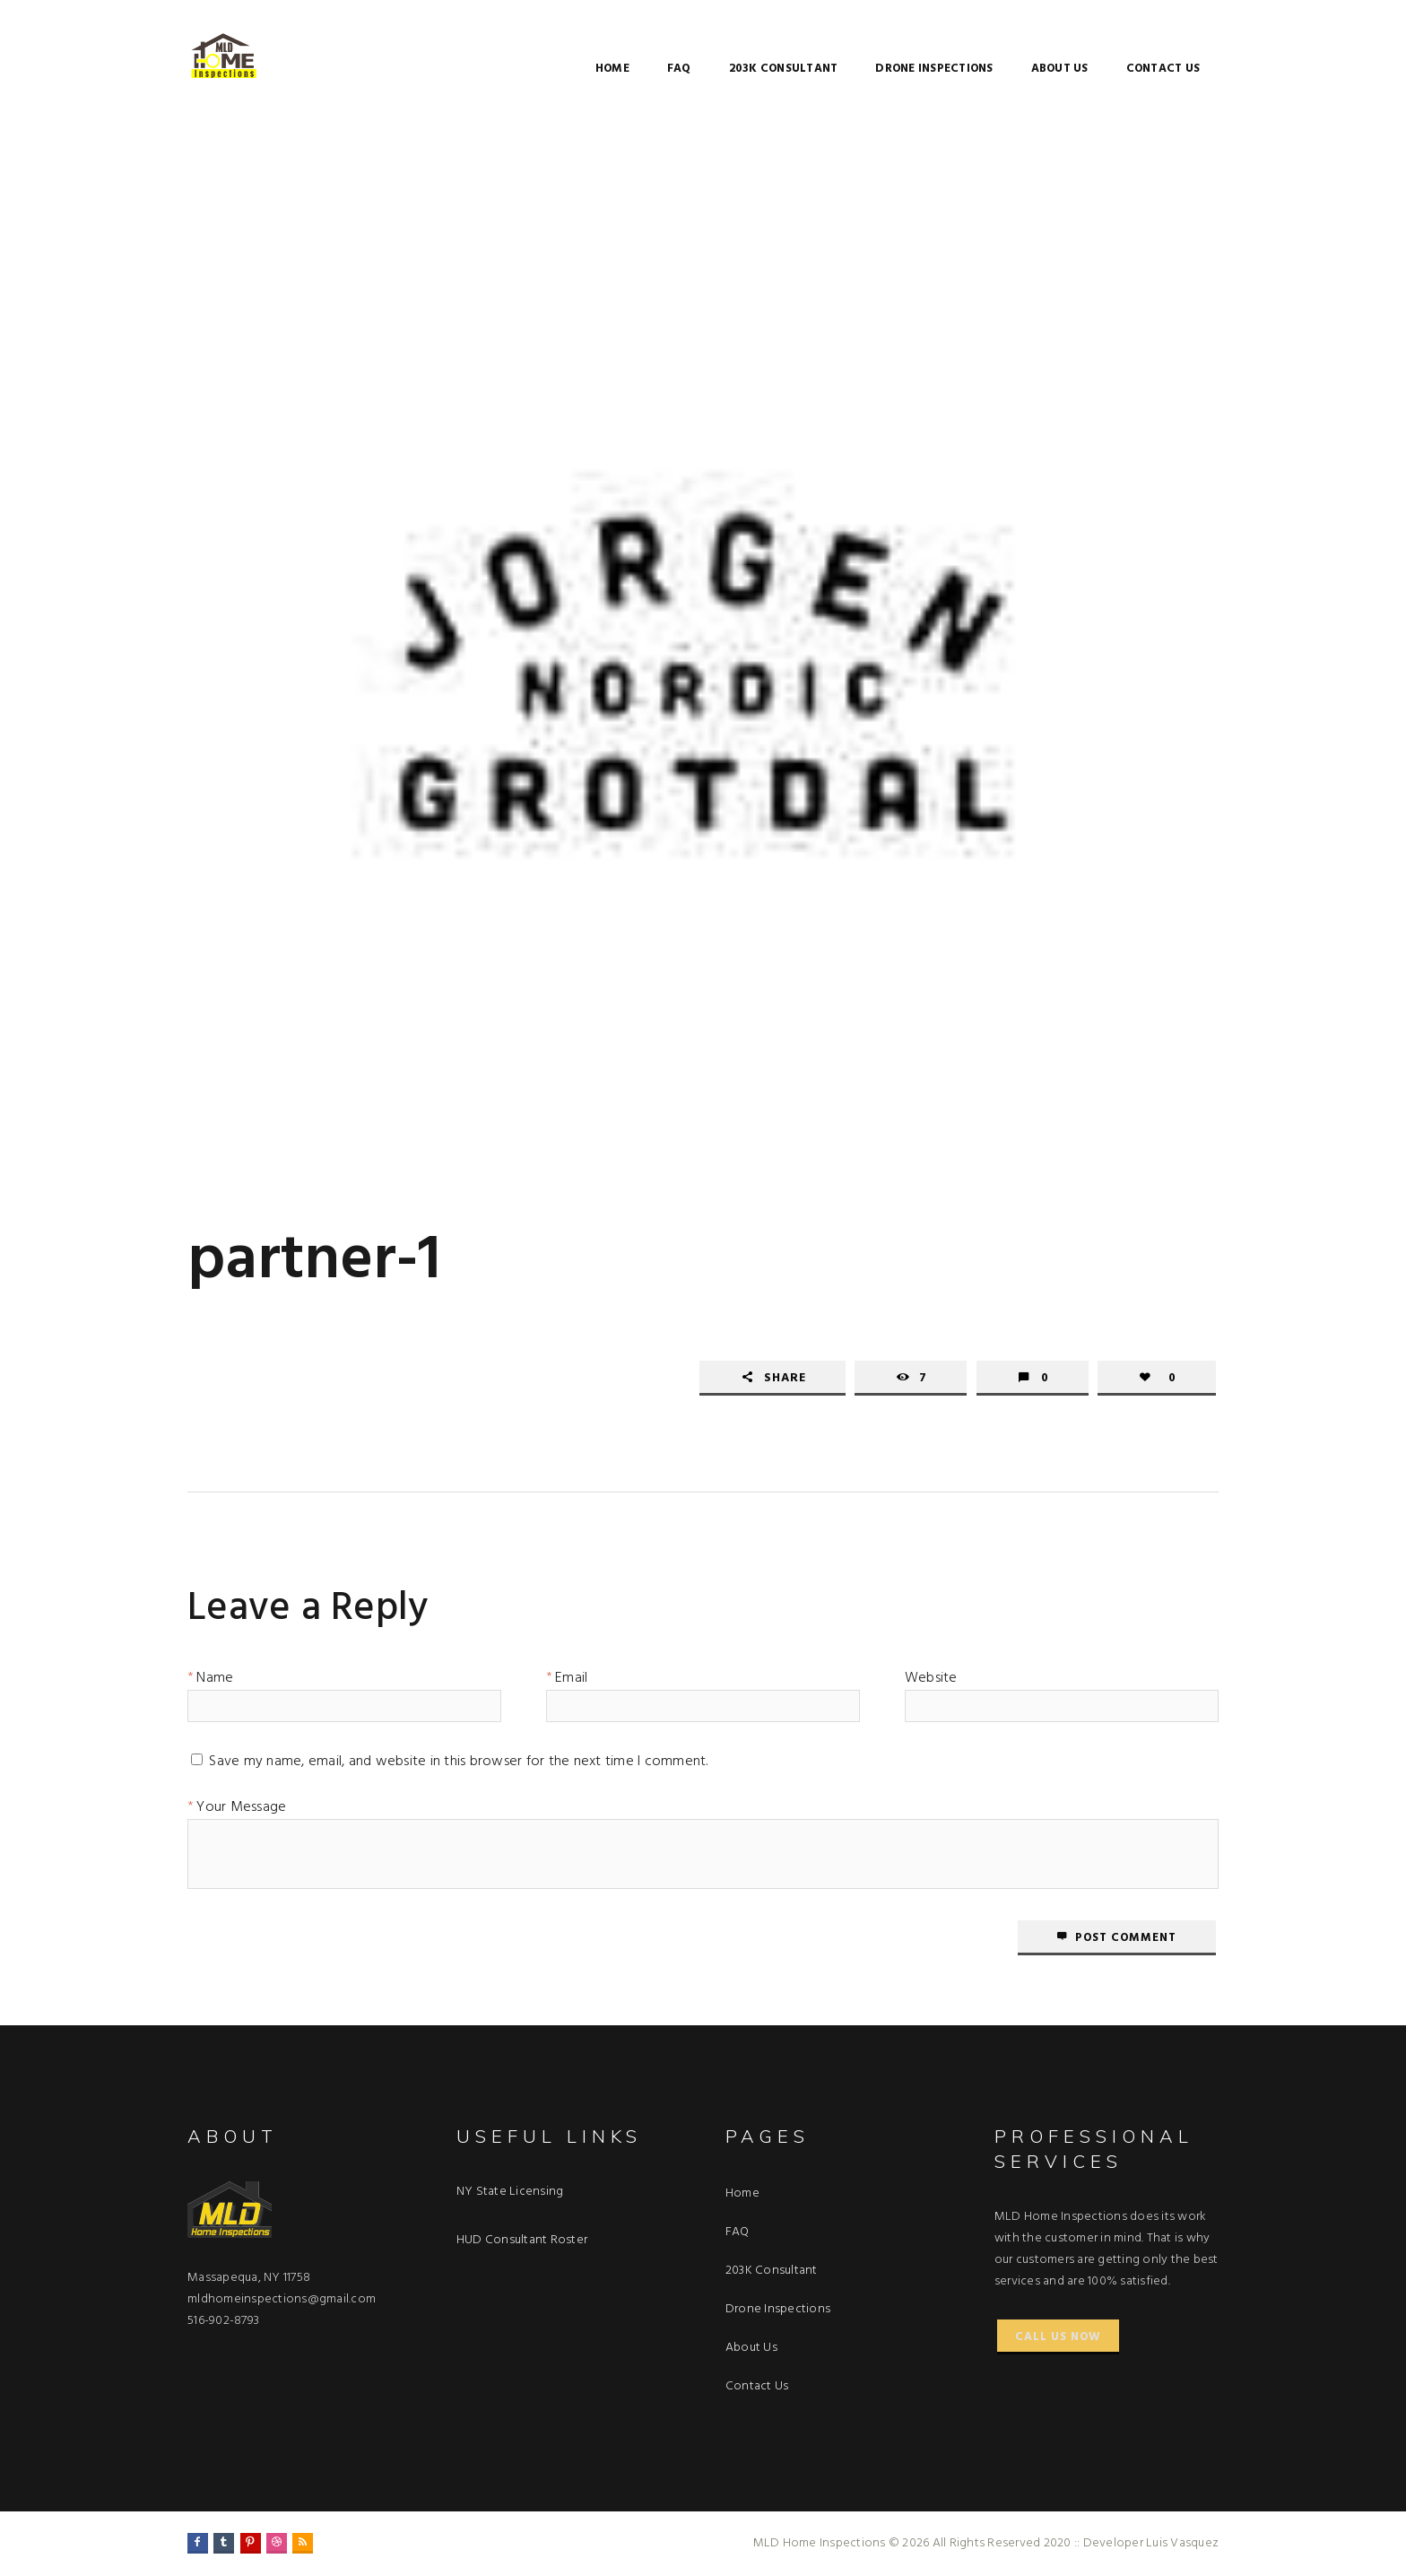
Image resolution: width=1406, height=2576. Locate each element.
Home (612, 68)
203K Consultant (783, 68)
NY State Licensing (510, 2191)
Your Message (241, 1810)
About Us (1060, 68)
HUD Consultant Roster (521, 2240)
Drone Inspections (934, 68)
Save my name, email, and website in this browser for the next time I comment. (458, 1764)
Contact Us (1163, 68)
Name (214, 1681)
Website (931, 1681)
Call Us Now (1058, 2337)
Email (571, 1681)
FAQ (679, 68)
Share (785, 1378)
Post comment (1125, 1937)
